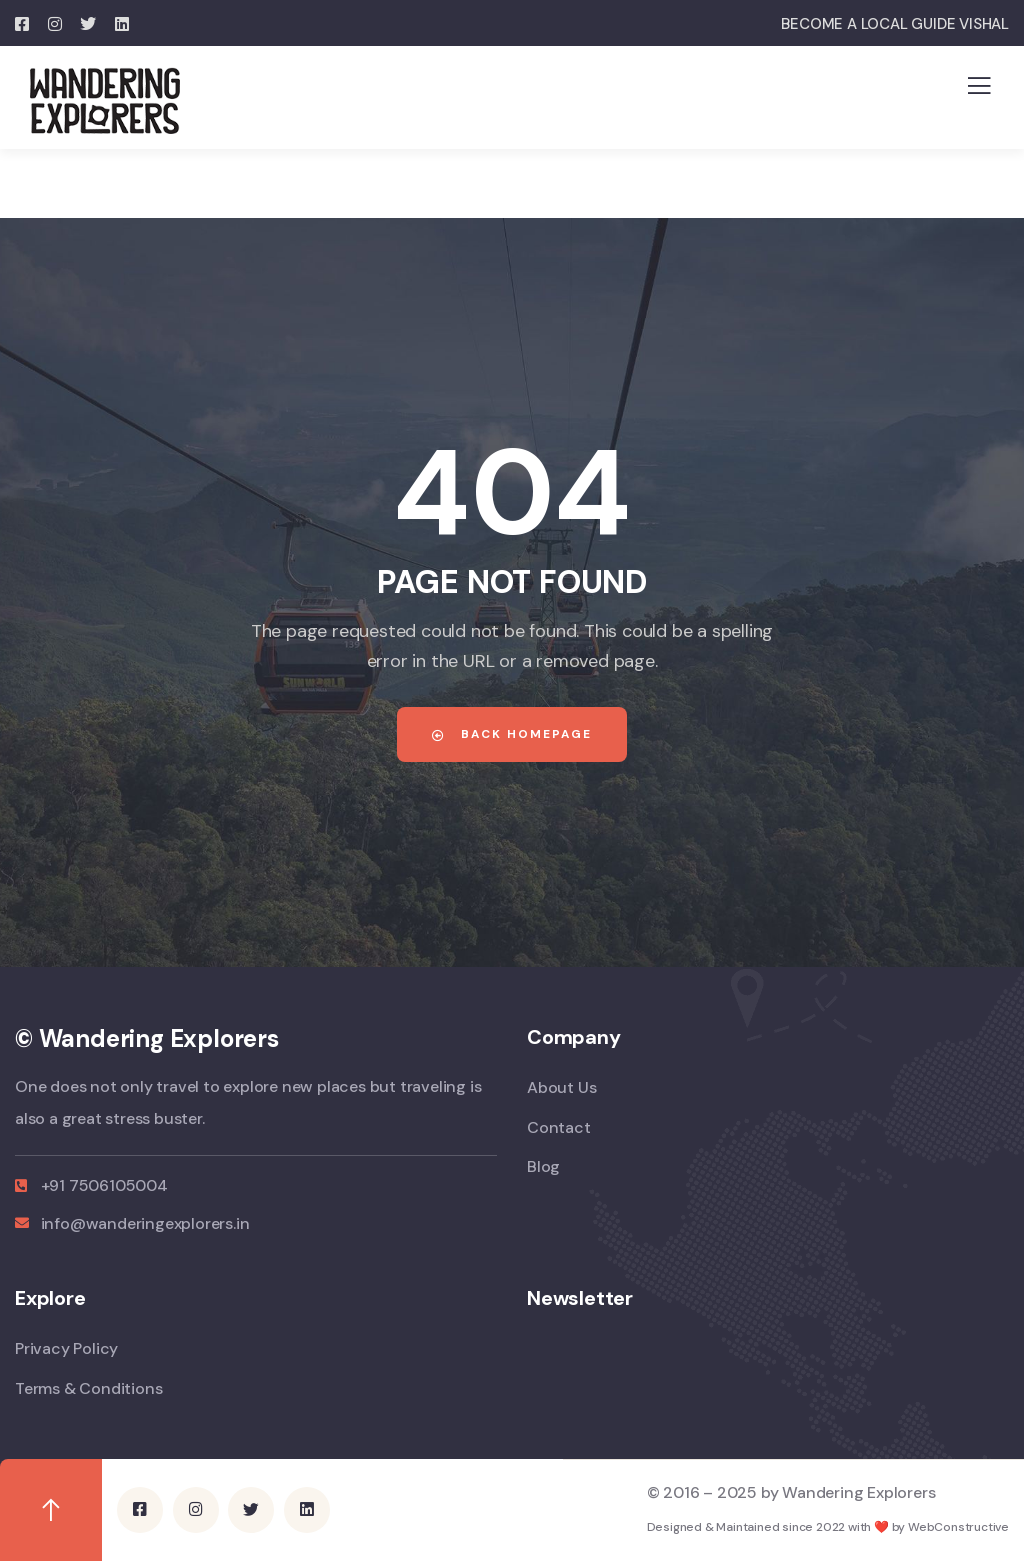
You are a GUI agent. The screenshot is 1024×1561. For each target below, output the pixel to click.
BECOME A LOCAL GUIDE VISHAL (895, 24)
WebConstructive (958, 1526)
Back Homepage (512, 734)
